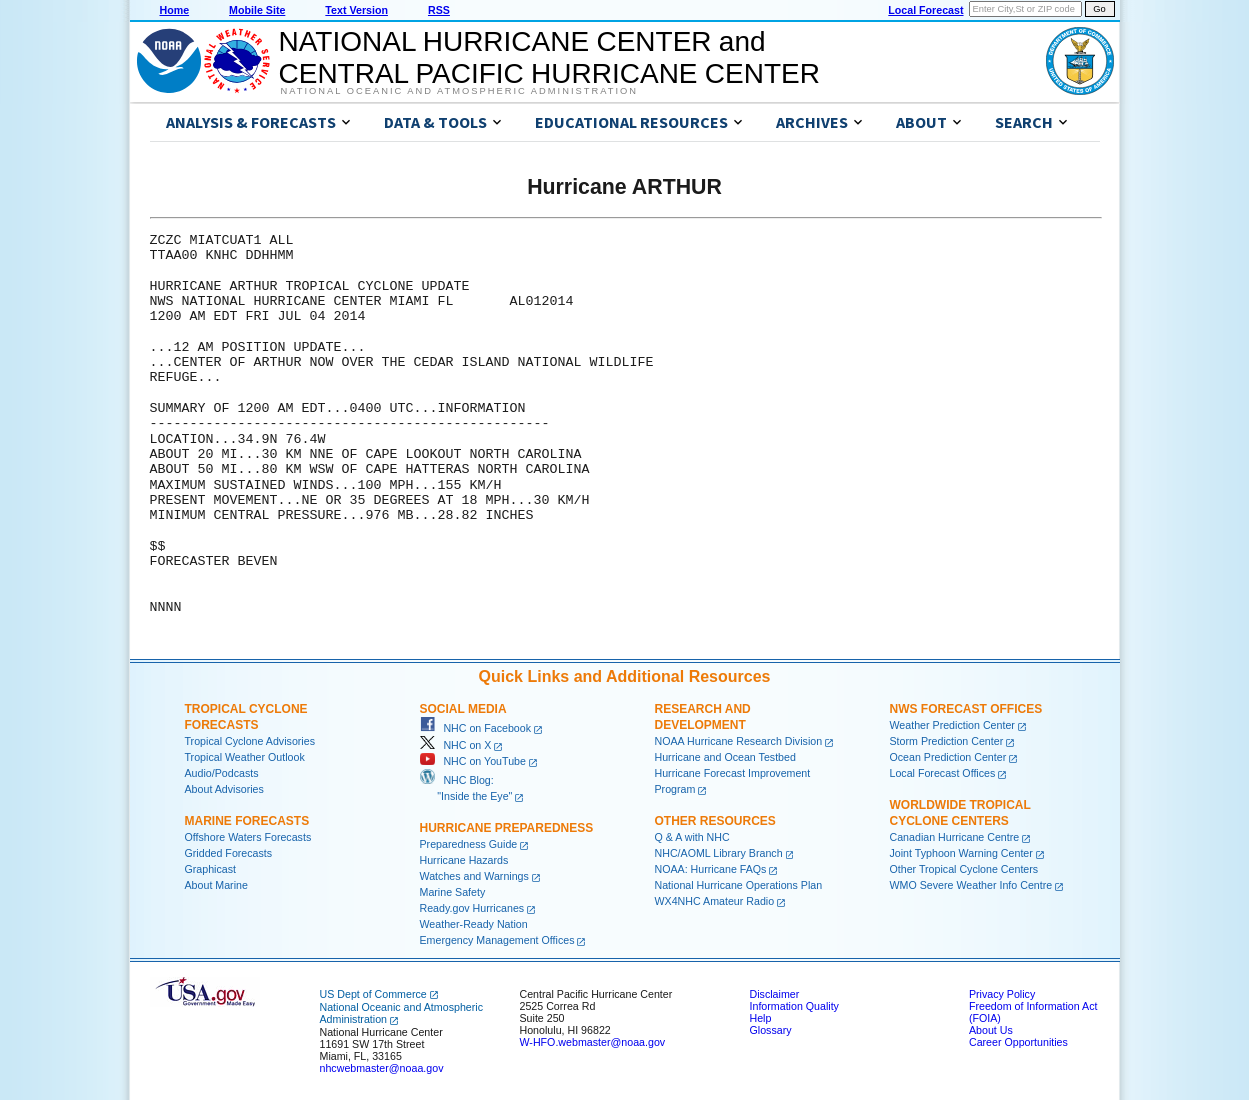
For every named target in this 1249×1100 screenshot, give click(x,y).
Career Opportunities (1018, 1042)
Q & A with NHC (692, 837)
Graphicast (211, 869)
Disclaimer (775, 994)
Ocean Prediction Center (948, 757)
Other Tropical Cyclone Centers (964, 869)
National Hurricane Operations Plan (739, 885)
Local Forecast (925, 10)
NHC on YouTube (473, 761)
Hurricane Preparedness (507, 828)
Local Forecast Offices (943, 773)
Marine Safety (453, 892)
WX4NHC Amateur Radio (715, 901)
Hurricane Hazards (464, 860)
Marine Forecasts (247, 821)
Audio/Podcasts (222, 773)
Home (175, 10)
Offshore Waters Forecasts (248, 837)
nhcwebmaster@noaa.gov (382, 1068)
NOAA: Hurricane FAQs (711, 869)
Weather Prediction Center (952, 725)
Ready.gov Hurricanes (472, 908)
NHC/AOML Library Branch (719, 853)
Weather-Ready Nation (474, 924)
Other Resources (715, 821)
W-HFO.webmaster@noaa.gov (593, 1042)
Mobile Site (257, 10)
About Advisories (224, 789)
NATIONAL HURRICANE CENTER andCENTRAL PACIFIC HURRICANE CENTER (549, 57)
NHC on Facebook (476, 728)
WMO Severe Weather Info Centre (971, 885)
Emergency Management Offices (497, 940)
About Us (991, 1030)
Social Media (463, 709)
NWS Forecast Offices (966, 709)
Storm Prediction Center (947, 741)
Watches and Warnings (474, 876)
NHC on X (456, 745)
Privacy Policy (1002, 994)
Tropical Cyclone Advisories (250, 741)
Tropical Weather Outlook (245, 757)
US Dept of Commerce (373, 994)
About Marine (216, 885)
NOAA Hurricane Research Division (739, 741)
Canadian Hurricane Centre (955, 837)
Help (761, 1018)
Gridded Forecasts (229, 853)
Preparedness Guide (469, 844)
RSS (439, 10)
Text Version (356, 10)
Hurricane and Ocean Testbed (725, 757)
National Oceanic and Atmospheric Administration (459, 91)
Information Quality (794, 1006)
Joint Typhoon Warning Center (961, 853)
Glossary (771, 1030)
